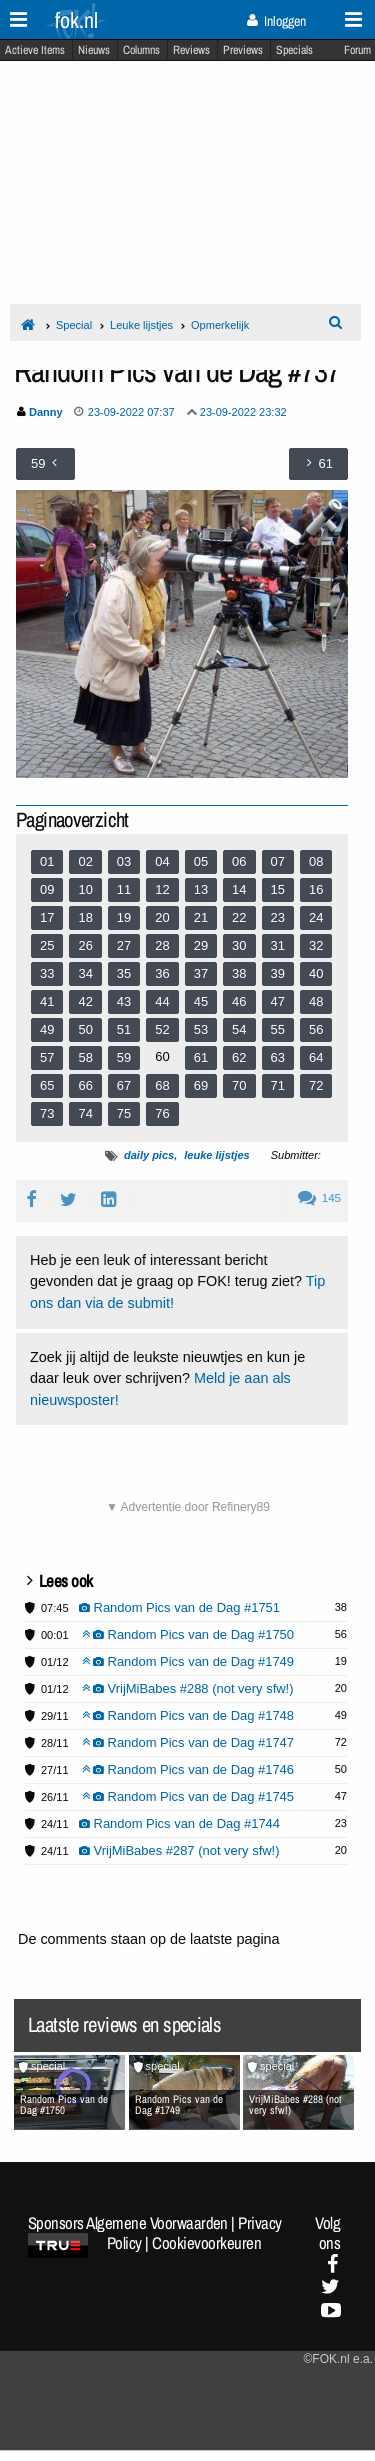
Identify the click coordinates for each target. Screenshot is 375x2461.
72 (316, 1085)
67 (124, 1085)
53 (201, 1029)
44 (162, 1001)
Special (74, 325)
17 (47, 917)
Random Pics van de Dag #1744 (180, 1823)
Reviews (191, 50)
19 (124, 917)
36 (162, 973)
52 (162, 1029)
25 (47, 945)
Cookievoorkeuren (206, 2243)
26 (85, 945)
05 (201, 861)
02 (85, 861)
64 (316, 1057)
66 (85, 1085)
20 (162, 917)
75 (124, 1113)
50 (85, 1029)
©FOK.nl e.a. (338, 2359)
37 (201, 973)
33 (47, 973)
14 (239, 889)
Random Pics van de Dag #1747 (188, 1742)
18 (85, 917)
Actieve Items (35, 50)
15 (278, 889)
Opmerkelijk (220, 325)
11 (124, 889)
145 (319, 1198)
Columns (141, 50)
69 (201, 1085)
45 (201, 1001)
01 (47, 861)
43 (124, 1001)
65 (47, 1085)
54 (239, 1029)
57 (47, 1057)
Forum (357, 50)
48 (316, 1001)
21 (201, 917)
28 (162, 945)
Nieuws (94, 50)
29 (201, 945)
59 (124, 1057)
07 (278, 861)
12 (162, 889)
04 (162, 861)
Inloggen (276, 21)
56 (316, 1029)
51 (124, 1029)
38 (239, 973)
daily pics (149, 1155)
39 (278, 973)
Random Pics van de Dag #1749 (188, 1661)
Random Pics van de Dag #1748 (188, 1715)
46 (239, 1001)
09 (47, 889)
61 (201, 1057)
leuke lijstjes (216, 1155)
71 (278, 1085)
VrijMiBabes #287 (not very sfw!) (179, 1850)
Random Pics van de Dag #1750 (188, 1634)
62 (239, 1057)
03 (124, 861)
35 (124, 973)
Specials (294, 50)
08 (316, 861)
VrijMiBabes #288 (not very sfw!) (188, 1688)
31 (278, 945)
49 (47, 1029)
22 (239, 917)
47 (278, 1001)
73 (47, 1113)
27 (124, 945)
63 (278, 1057)
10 (85, 889)
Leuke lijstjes (141, 325)
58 (85, 1057)
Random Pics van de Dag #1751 (180, 1607)
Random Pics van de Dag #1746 (188, 1769)
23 (278, 917)
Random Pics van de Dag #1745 (188, 1796)
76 (162, 1113)
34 (85, 973)
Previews (243, 50)
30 (239, 945)
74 (85, 1113)
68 (162, 1085)
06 (239, 861)
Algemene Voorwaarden (157, 2223)
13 (201, 889)
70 (239, 1085)
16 (316, 889)
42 (85, 1001)
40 (316, 973)
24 (316, 917)
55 (278, 1029)
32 (316, 945)
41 (47, 1001)
